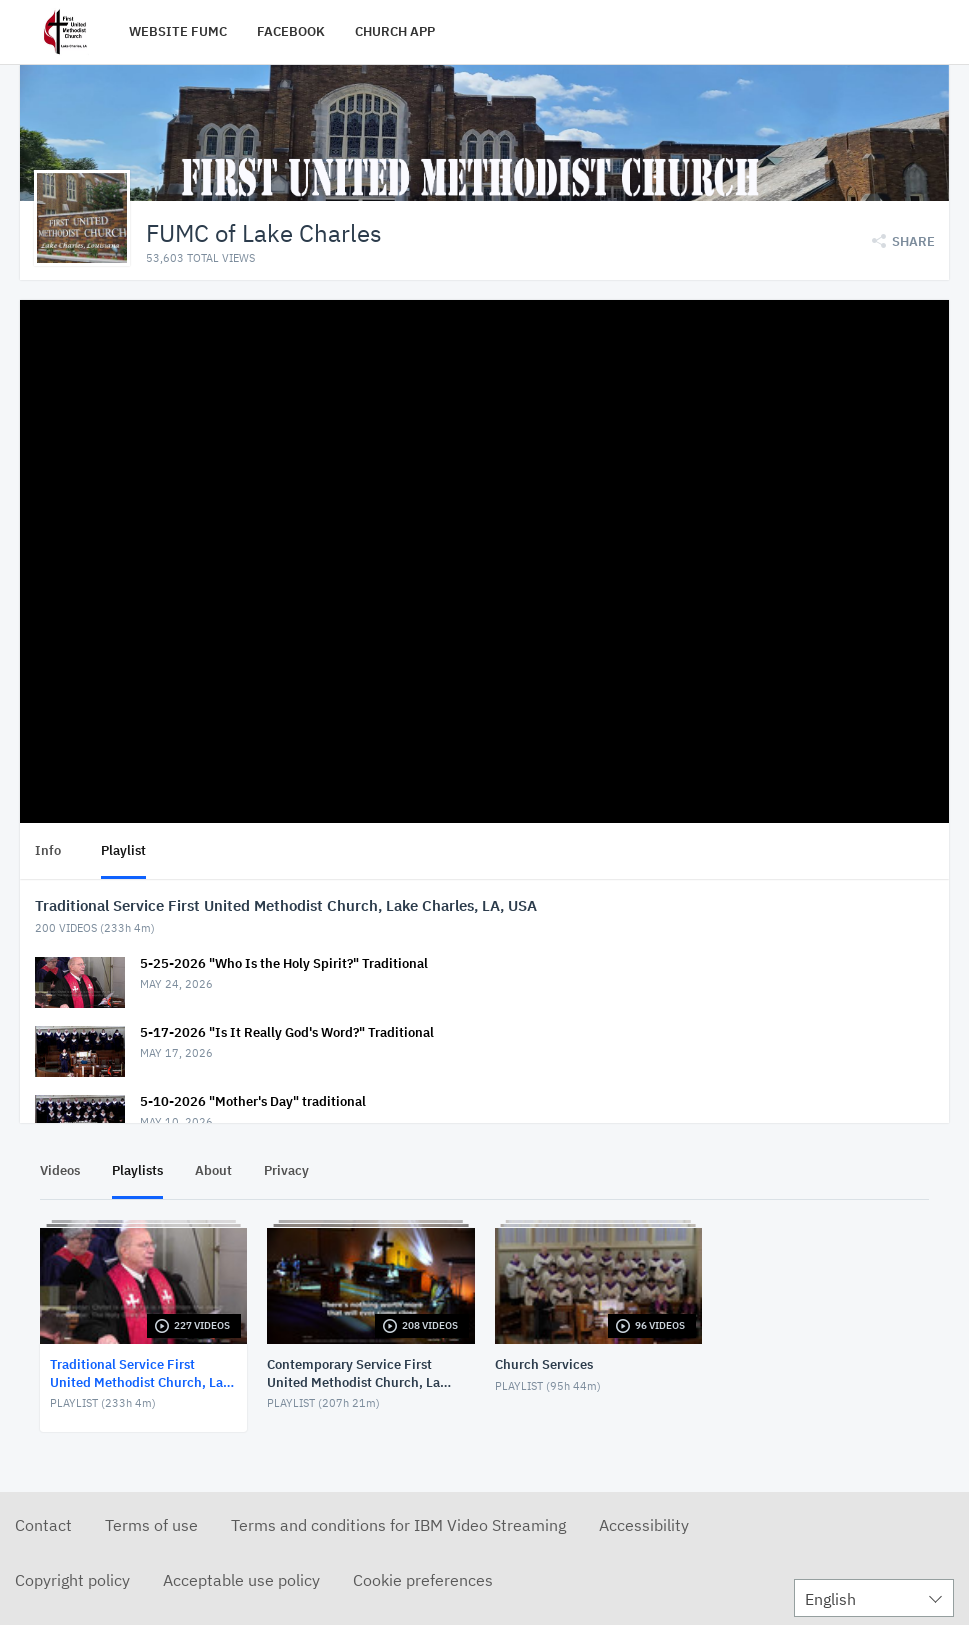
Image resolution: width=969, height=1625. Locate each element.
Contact (43, 1524)
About (213, 1169)
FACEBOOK (291, 31)
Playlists (137, 1169)
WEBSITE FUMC (178, 31)
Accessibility (644, 1524)
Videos (60, 1169)
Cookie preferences (423, 1579)
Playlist (123, 849)
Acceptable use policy (241, 1579)
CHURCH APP (395, 31)
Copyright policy (72, 1579)
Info (48, 849)
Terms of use (151, 1524)
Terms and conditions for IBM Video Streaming (398, 1524)
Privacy (286, 1169)
